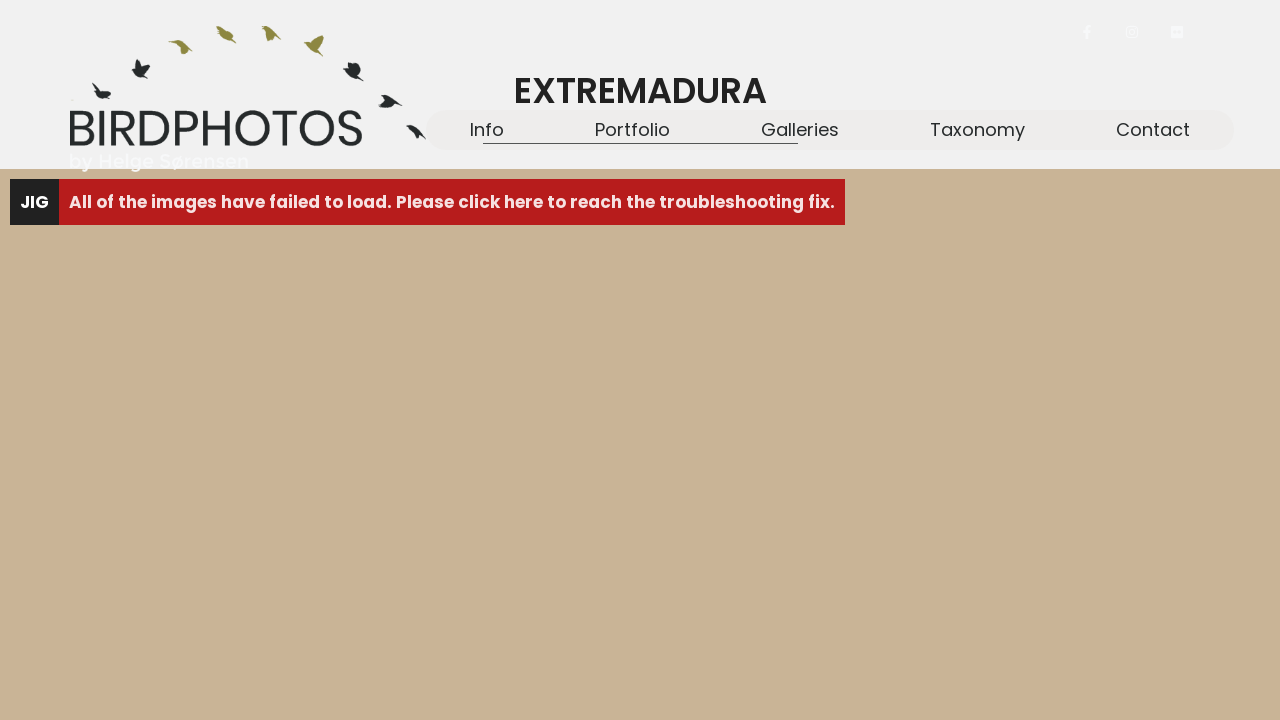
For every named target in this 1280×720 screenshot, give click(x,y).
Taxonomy (977, 129)
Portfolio (632, 129)
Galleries (800, 129)
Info (487, 129)
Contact (1153, 129)
